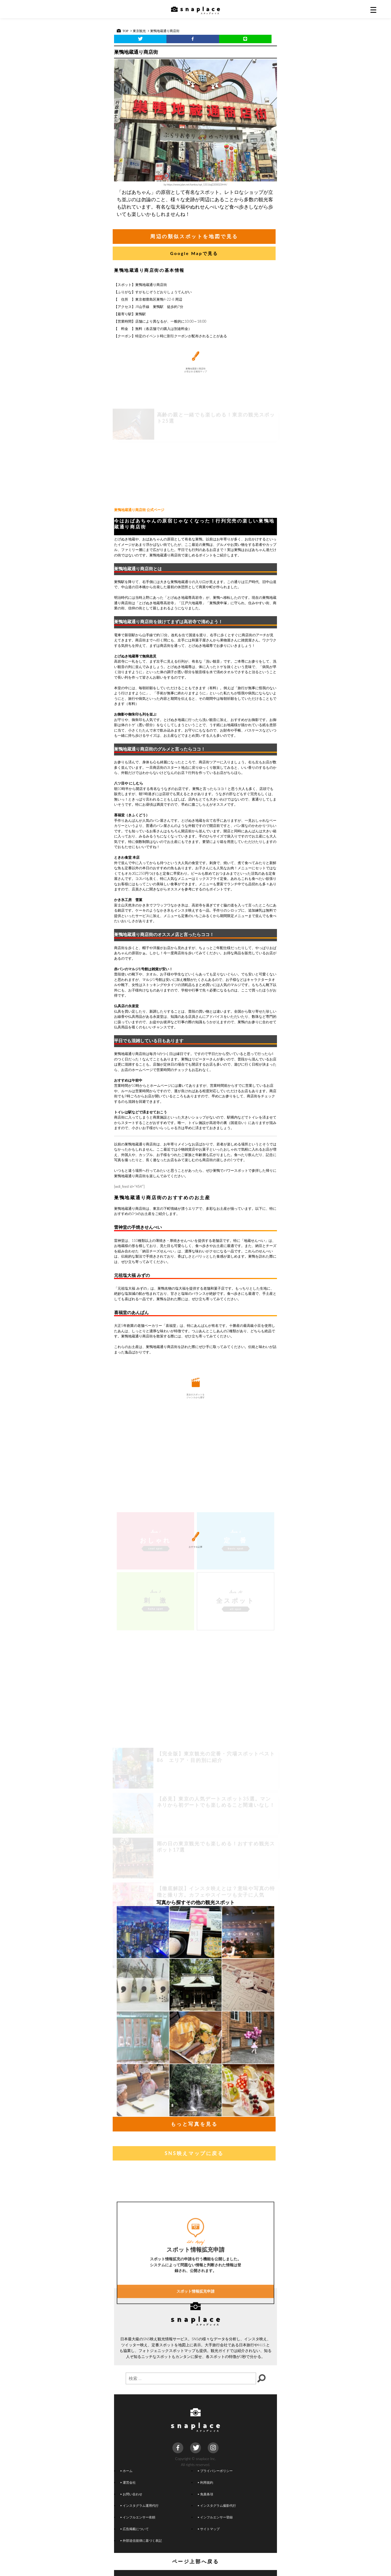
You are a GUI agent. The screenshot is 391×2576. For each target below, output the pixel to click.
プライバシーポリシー (215, 2471)
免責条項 (205, 2494)
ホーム (127, 2471)
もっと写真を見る (194, 2124)
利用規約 (205, 2482)
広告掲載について (135, 2529)
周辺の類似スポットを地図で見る (194, 236)
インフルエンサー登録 (215, 2517)
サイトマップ (209, 2529)
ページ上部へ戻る (195, 2561)
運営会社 (128, 2482)
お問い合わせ (131, 2494)
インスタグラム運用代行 (140, 2505)
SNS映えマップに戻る (194, 2153)
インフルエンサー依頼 (138, 2517)
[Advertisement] (195, 462)
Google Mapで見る (194, 253)
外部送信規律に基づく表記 (141, 2540)
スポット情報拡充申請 (195, 2344)
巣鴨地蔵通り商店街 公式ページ (139, 510)
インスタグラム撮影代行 (217, 2505)
